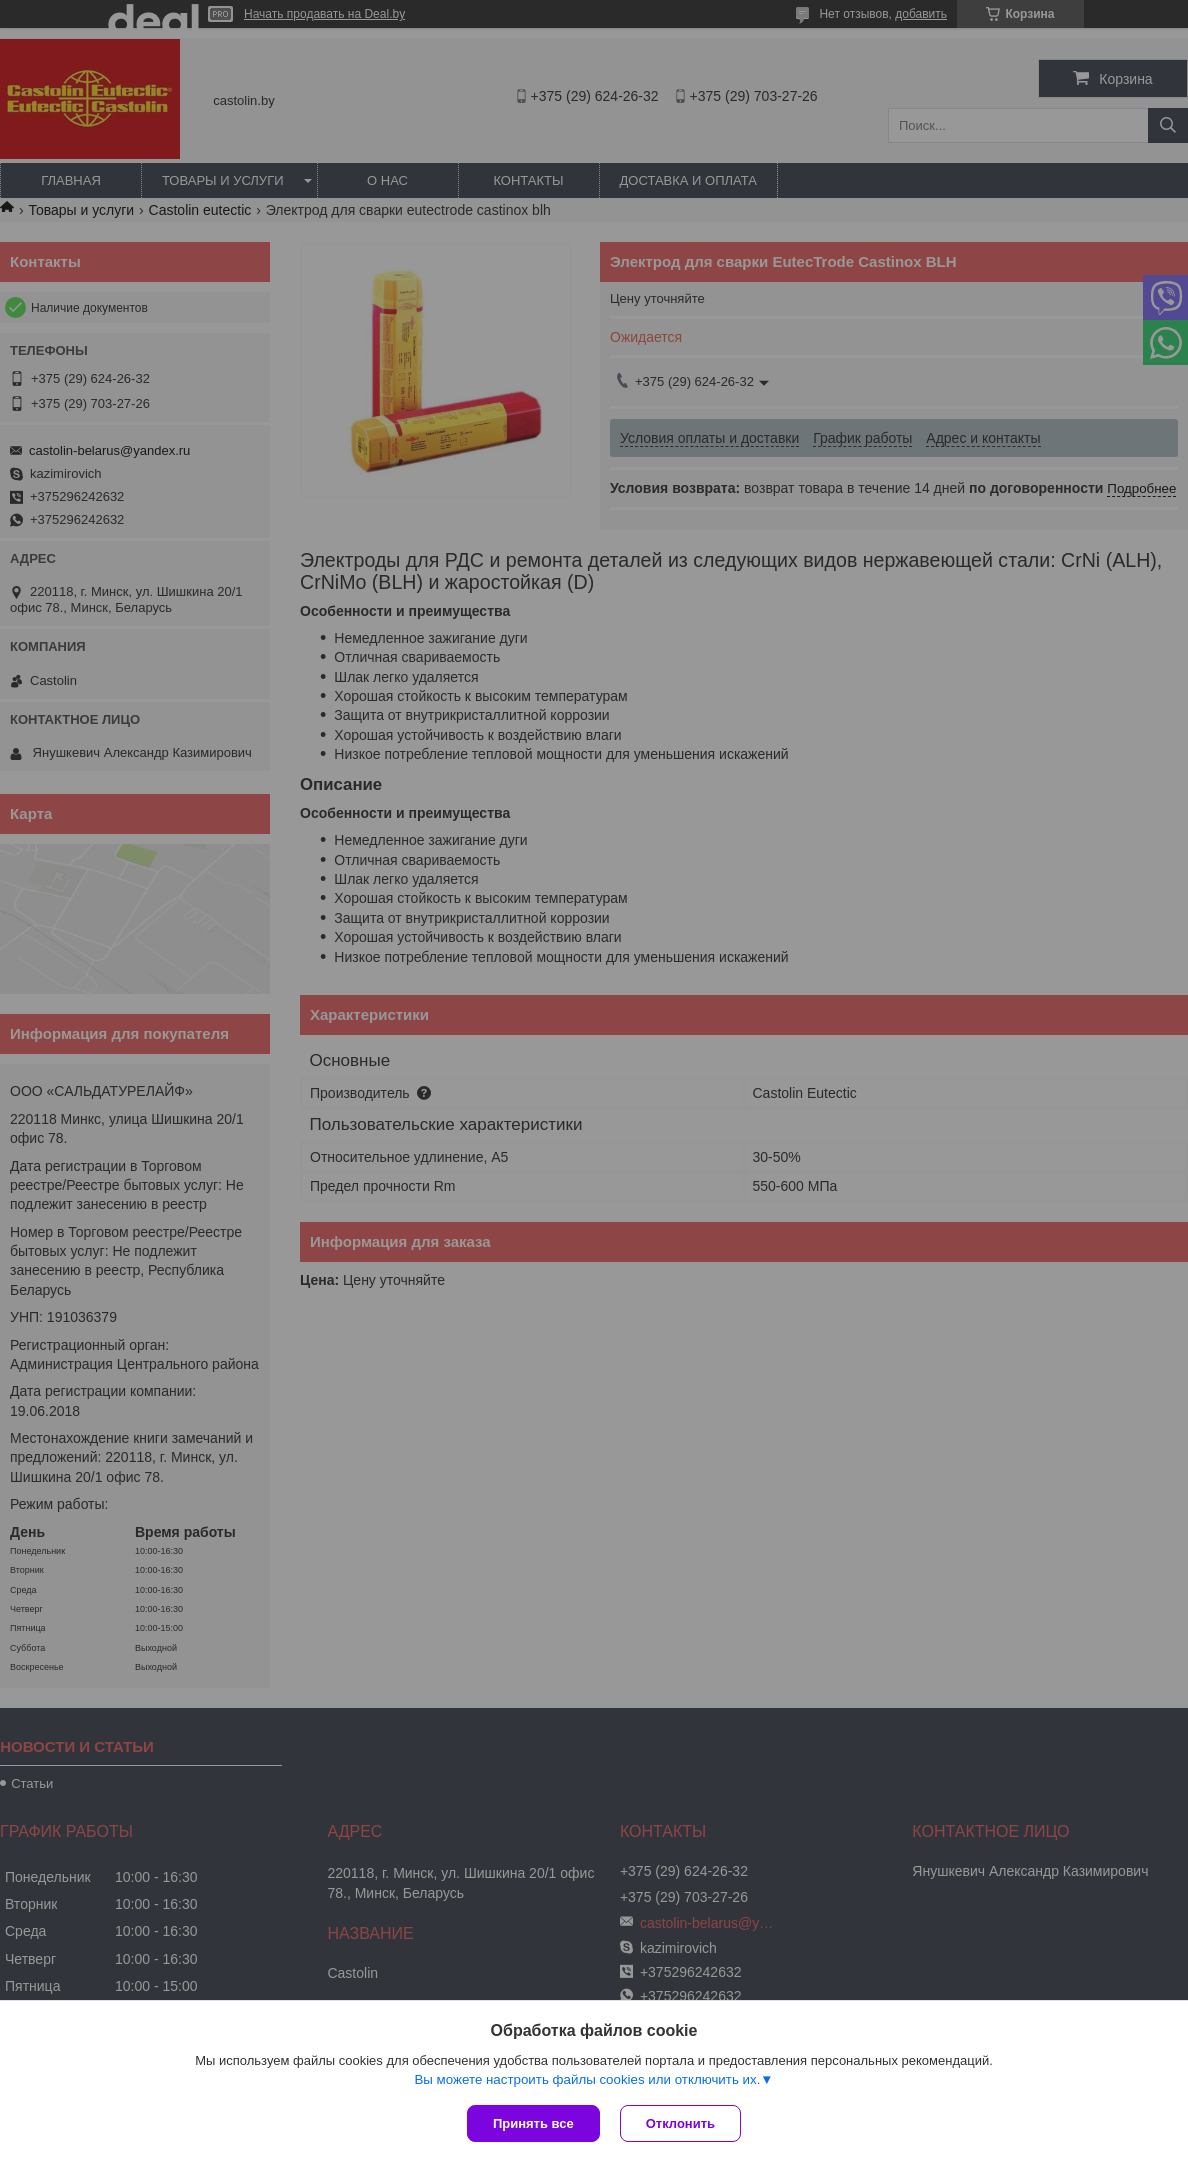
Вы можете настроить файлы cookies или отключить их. (587, 2079)
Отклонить (680, 2123)
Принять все (533, 2123)
